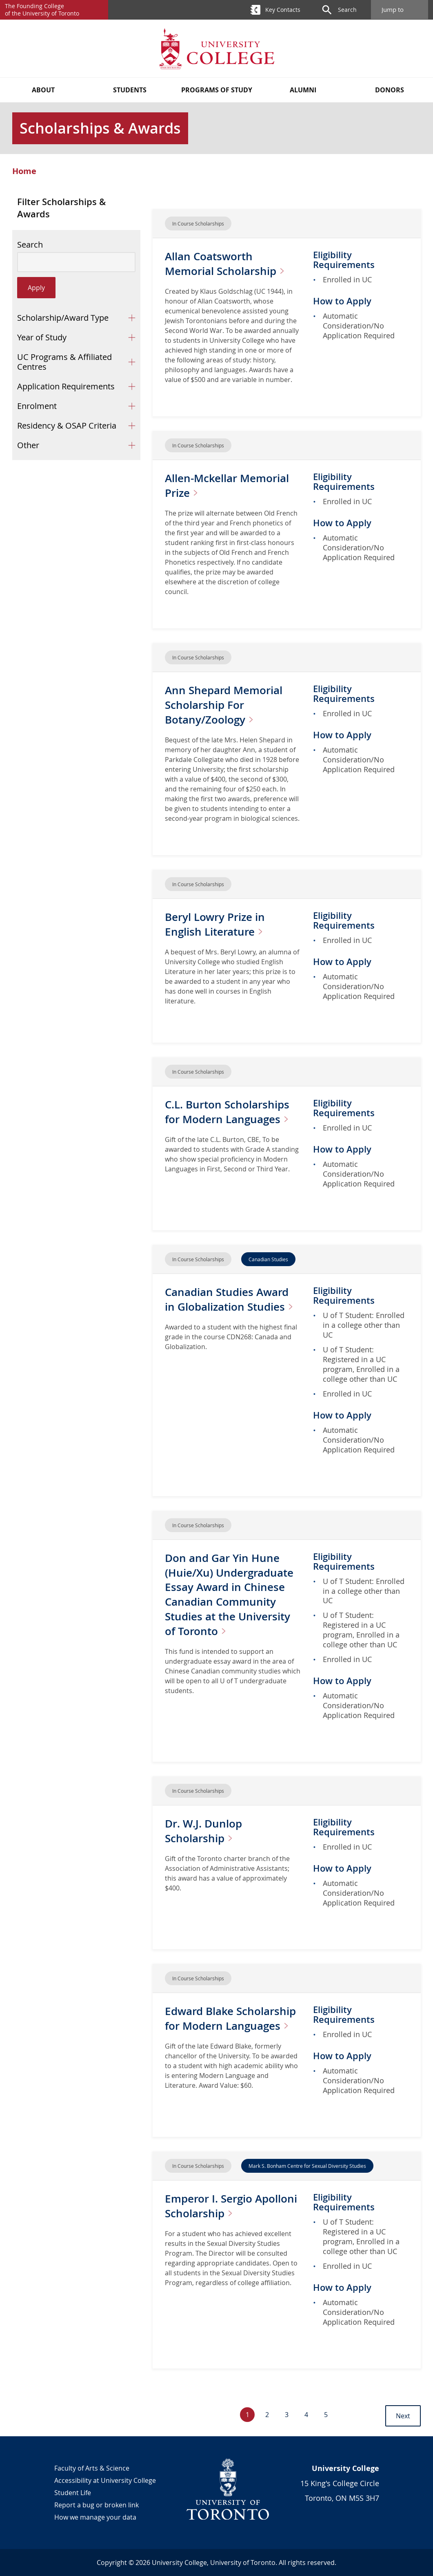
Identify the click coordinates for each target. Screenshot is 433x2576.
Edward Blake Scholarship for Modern (229, 2025)
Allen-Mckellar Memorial (232, 485)
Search (30, 245)
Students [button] (130, 89)
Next (403, 2415)
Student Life (72, 2492)
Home (24, 171)
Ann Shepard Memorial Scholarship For (228, 704)
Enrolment (37, 405)
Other (28, 445)
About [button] (43, 89)
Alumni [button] (303, 89)
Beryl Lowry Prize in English (220, 924)
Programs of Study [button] (216, 89)
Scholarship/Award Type (63, 317)
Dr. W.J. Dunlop (206, 1830)
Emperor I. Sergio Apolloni (228, 2206)
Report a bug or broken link (96, 2504)
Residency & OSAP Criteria (66, 425)
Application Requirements (66, 386)
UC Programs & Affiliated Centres (64, 361)
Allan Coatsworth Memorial (232, 263)
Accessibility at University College (105, 2480)
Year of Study (42, 337)
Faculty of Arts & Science (91, 2468)
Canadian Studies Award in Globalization (231, 1306)
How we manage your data (95, 2517)
